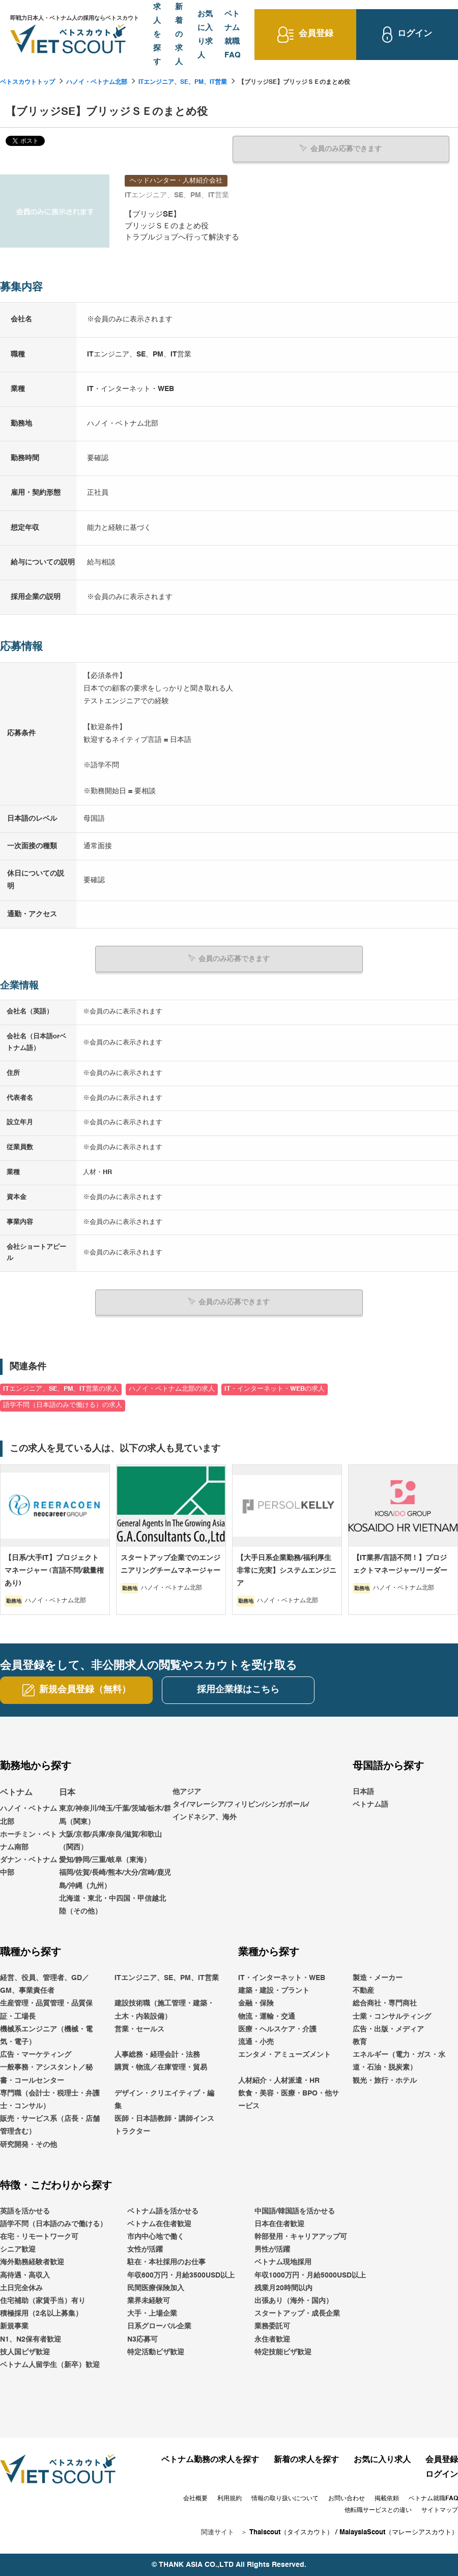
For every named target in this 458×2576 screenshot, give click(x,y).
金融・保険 (256, 2003)
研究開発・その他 (28, 2144)
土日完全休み (21, 2287)
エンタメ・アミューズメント (284, 2054)
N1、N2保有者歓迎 (30, 2339)
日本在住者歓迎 (279, 2223)
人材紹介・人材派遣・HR (279, 2080)
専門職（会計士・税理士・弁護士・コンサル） (50, 2099)
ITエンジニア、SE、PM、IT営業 (182, 82)
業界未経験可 (148, 2300)
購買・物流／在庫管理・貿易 (160, 2067)
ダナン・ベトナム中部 (28, 1866)
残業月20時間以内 (283, 2287)
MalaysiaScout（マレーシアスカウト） (398, 2532)
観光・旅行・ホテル (385, 2080)
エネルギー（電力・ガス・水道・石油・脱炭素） (399, 2061)
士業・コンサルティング (392, 2016)
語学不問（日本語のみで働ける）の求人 (62, 1404)
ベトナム (16, 1792)
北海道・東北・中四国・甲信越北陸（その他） (112, 1904)
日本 (67, 1792)
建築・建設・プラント (273, 1990)
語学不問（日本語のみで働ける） (53, 2223)
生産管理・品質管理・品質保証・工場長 (46, 2010)
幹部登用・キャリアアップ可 (300, 2236)
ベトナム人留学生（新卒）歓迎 (50, 2364)
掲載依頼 (387, 2498)
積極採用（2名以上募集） (41, 2313)
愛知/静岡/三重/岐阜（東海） (105, 1859)
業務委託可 (272, 2325)
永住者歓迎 (272, 2339)
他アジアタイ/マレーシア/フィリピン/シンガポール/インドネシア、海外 (241, 1804)
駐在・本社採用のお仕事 (166, 2262)
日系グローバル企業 (159, 2325)
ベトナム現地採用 (282, 2262)
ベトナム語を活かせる (162, 2210)
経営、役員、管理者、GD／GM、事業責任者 (44, 1984)
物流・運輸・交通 (266, 2016)
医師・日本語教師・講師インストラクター (164, 2125)
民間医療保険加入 (155, 2287)
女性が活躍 (145, 2249)
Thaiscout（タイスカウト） (291, 2532)
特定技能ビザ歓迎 (282, 2351)
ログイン (441, 2474)
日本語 (363, 1791)
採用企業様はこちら (238, 1689)
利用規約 (229, 2498)
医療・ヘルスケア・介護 (277, 2028)
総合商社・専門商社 (385, 2003)
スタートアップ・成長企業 (297, 2313)
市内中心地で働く (155, 2236)
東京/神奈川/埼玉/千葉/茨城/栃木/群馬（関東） (115, 1814)
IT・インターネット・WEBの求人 (274, 1389)
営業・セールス (139, 2028)
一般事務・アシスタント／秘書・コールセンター (46, 2073)
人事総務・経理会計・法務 (157, 2054)
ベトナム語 (370, 1804)
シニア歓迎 (18, 2249)
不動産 (363, 1990)
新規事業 (14, 2325)
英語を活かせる (25, 2210)
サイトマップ (439, 2510)
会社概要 (195, 2498)
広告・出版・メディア (388, 2028)
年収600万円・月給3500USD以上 (181, 2275)
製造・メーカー (378, 1977)
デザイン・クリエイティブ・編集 (164, 2099)
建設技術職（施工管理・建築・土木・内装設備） (164, 2010)
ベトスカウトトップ (27, 82)
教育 (360, 2041)
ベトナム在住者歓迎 (159, 2223)
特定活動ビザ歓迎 (155, 2351)
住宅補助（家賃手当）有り (42, 2300)
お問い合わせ (346, 2498)
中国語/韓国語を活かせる (294, 2210)
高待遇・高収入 (25, 2275)
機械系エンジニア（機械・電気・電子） (46, 2035)
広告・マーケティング (35, 2054)
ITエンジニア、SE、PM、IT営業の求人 (61, 1389)
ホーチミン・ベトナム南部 (28, 1840)
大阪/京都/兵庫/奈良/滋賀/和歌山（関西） (110, 1840)
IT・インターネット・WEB (281, 1977)
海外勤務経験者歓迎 (32, 2262)
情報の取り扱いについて (285, 2498)
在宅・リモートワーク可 (39, 2236)
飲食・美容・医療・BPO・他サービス (288, 2099)
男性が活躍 (272, 2249)
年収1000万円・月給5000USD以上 (310, 2275)
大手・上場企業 (152, 2313)
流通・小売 (256, 2041)
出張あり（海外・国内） (293, 2300)
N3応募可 (142, 2339)
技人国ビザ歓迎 (25, 2351)
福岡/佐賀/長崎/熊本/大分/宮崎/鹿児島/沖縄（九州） (115, 1879)
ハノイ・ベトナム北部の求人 (172, 1389)
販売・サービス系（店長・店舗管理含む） (50, 2125)
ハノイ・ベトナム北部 (96, 82)
